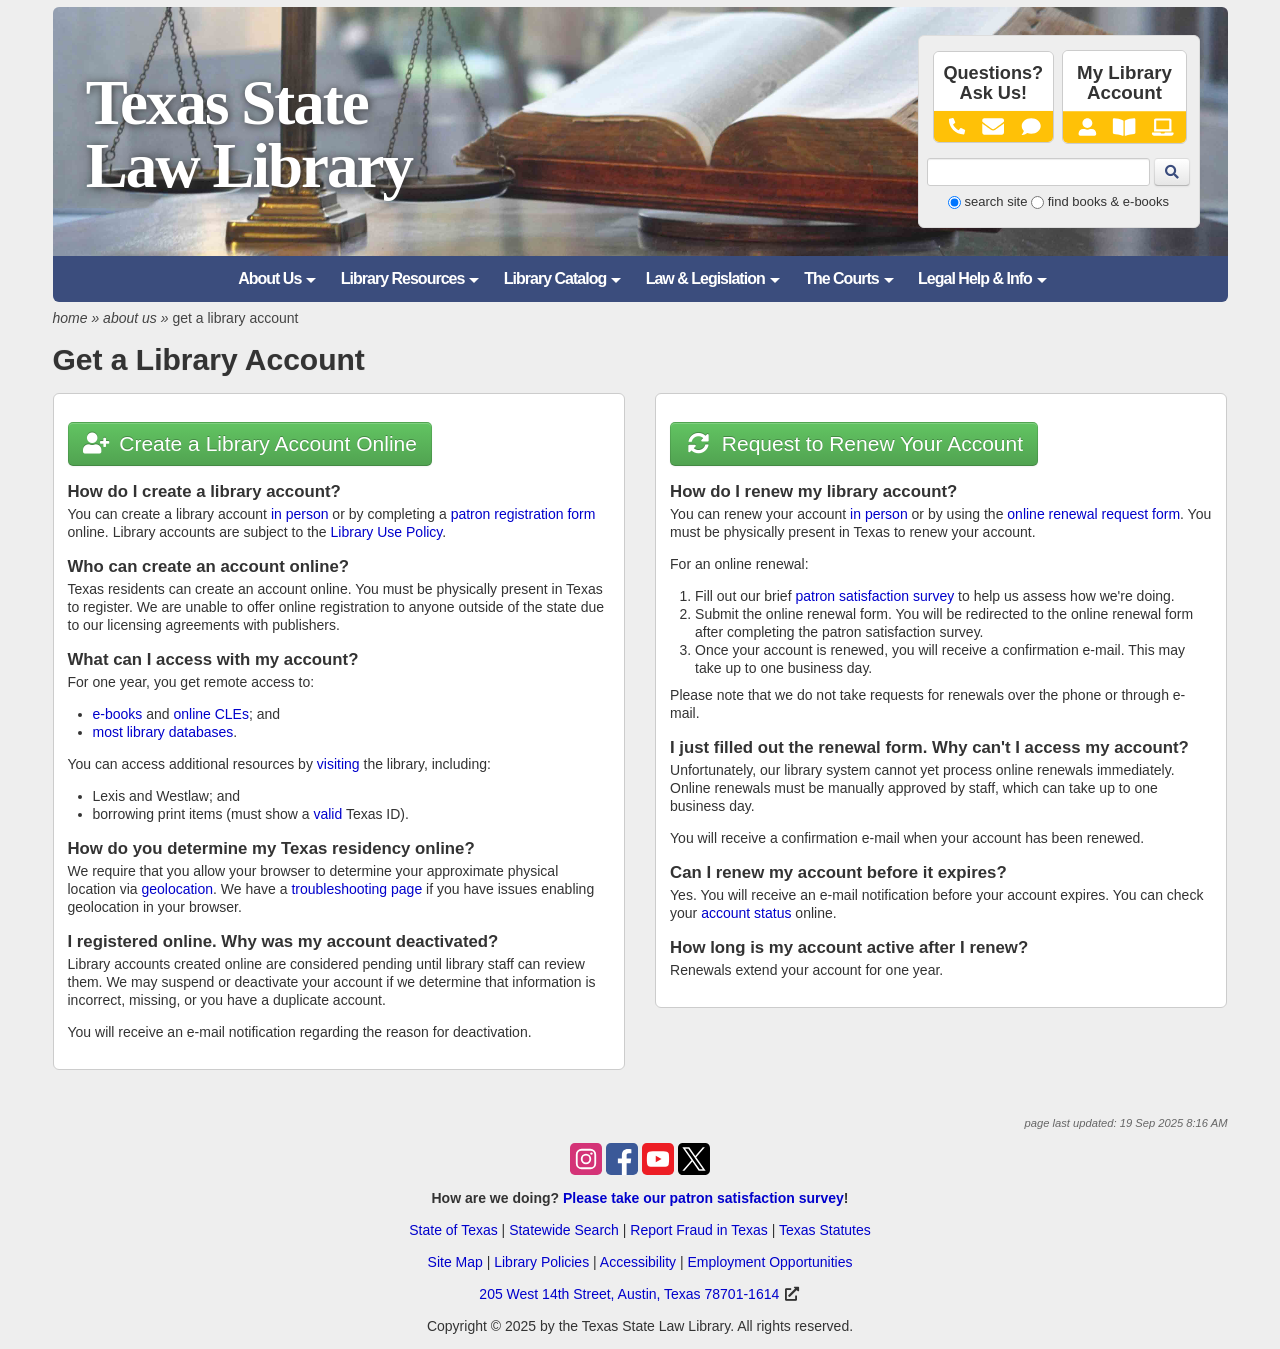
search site (996, 201)
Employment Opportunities (769, 1262)
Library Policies (541, 1262)
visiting (338, 764)
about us (130, 318)
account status (746, 913)
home (70, 318)
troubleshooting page (356, 889)
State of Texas (453, 1230)
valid (327, 814)
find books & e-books (1108, 201)
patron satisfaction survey (874, 596)
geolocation (177, 889)
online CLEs (211, 714)
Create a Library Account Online (250, 443)
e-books (118, 714)
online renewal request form (1093, 514)
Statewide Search (564, 1230)
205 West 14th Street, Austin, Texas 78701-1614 (629, 1294)
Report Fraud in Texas (698, 1230)
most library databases (163, 732)
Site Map (455, 1262)
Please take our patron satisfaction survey (703, 1198)
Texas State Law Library (249, 134)
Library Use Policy (387, 532)
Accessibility (638, 1262)
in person (300, 514)
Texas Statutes (825, 1230)
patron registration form (523, 514)
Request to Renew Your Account (854, 443)
